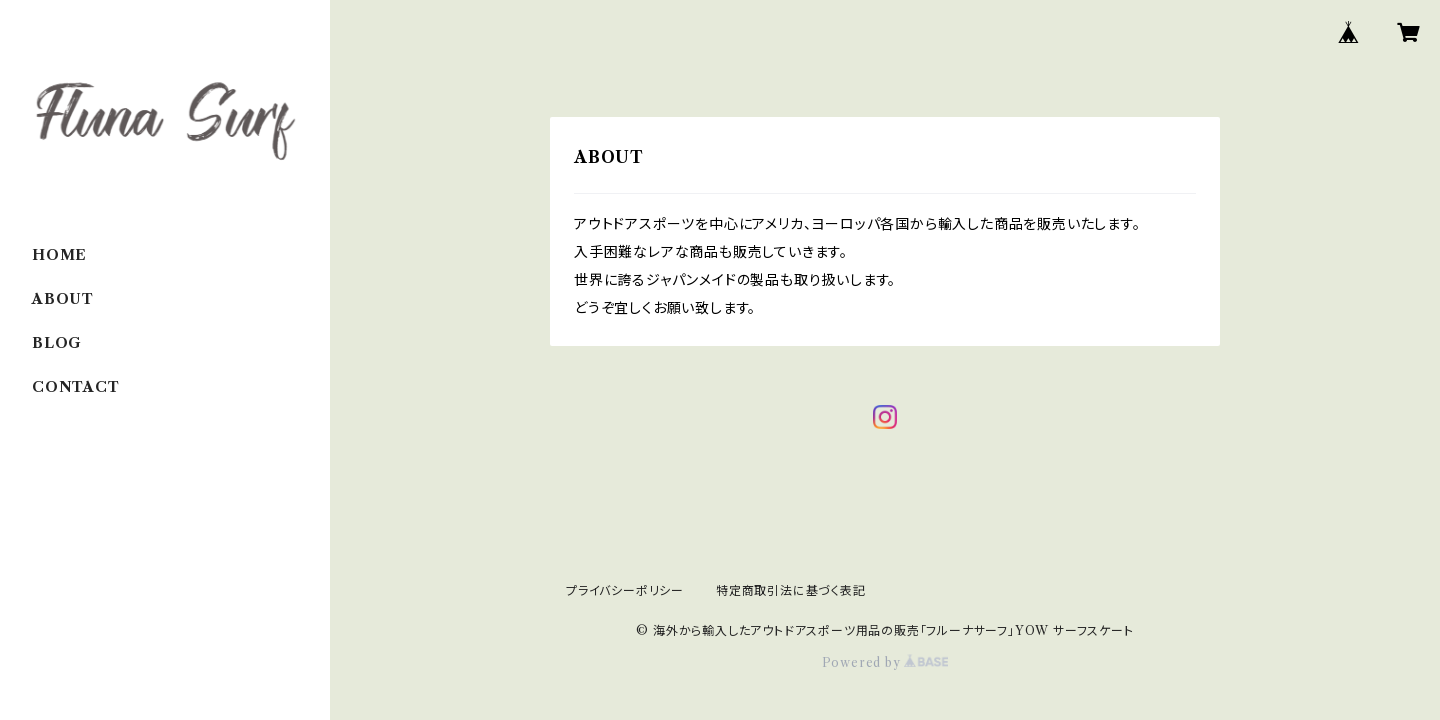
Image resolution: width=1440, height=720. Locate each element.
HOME (59, 255)
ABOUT (63, 299)
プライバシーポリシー (625, 590)
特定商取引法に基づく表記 (791, 590)
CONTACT (76, 387)
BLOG (57, 343)
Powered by (885, 662)
